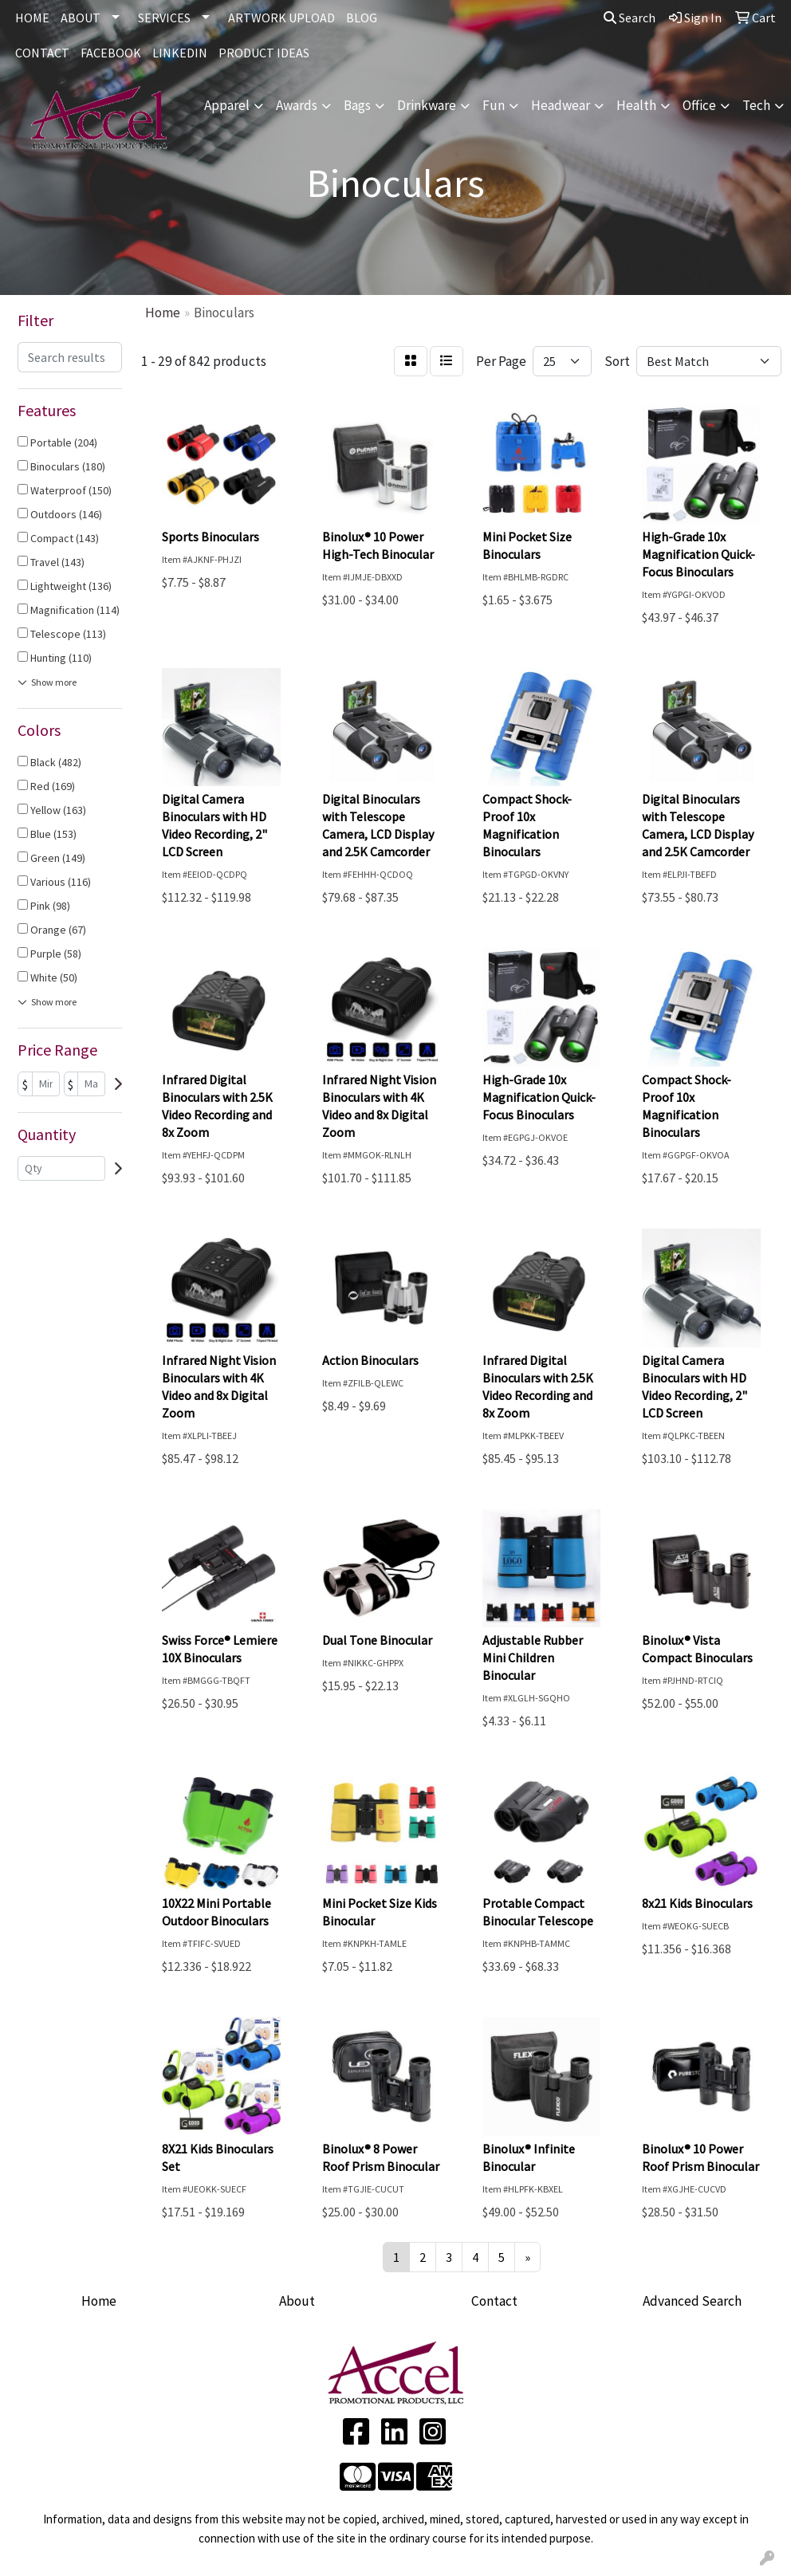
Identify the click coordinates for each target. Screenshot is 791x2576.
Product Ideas (263, 53)
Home (98, 2301)
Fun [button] (493, 105)
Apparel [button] (227, 105)
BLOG (361, 18)
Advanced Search (692, 2301)
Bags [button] (357, 105)
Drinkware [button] (426, 105)
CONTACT (42, 53)
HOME (32, 18)
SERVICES (164, 18)
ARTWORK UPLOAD (281, 18)
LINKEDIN (179, 53)
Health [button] (636, 105)
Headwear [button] (560, 105)
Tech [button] (756, 105)
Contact (494, 2301)
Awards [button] (296, 105)
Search (629, 18)
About (297, 2301)
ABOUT (80, 18)
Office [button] (699, 105)
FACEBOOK (111, 53)
